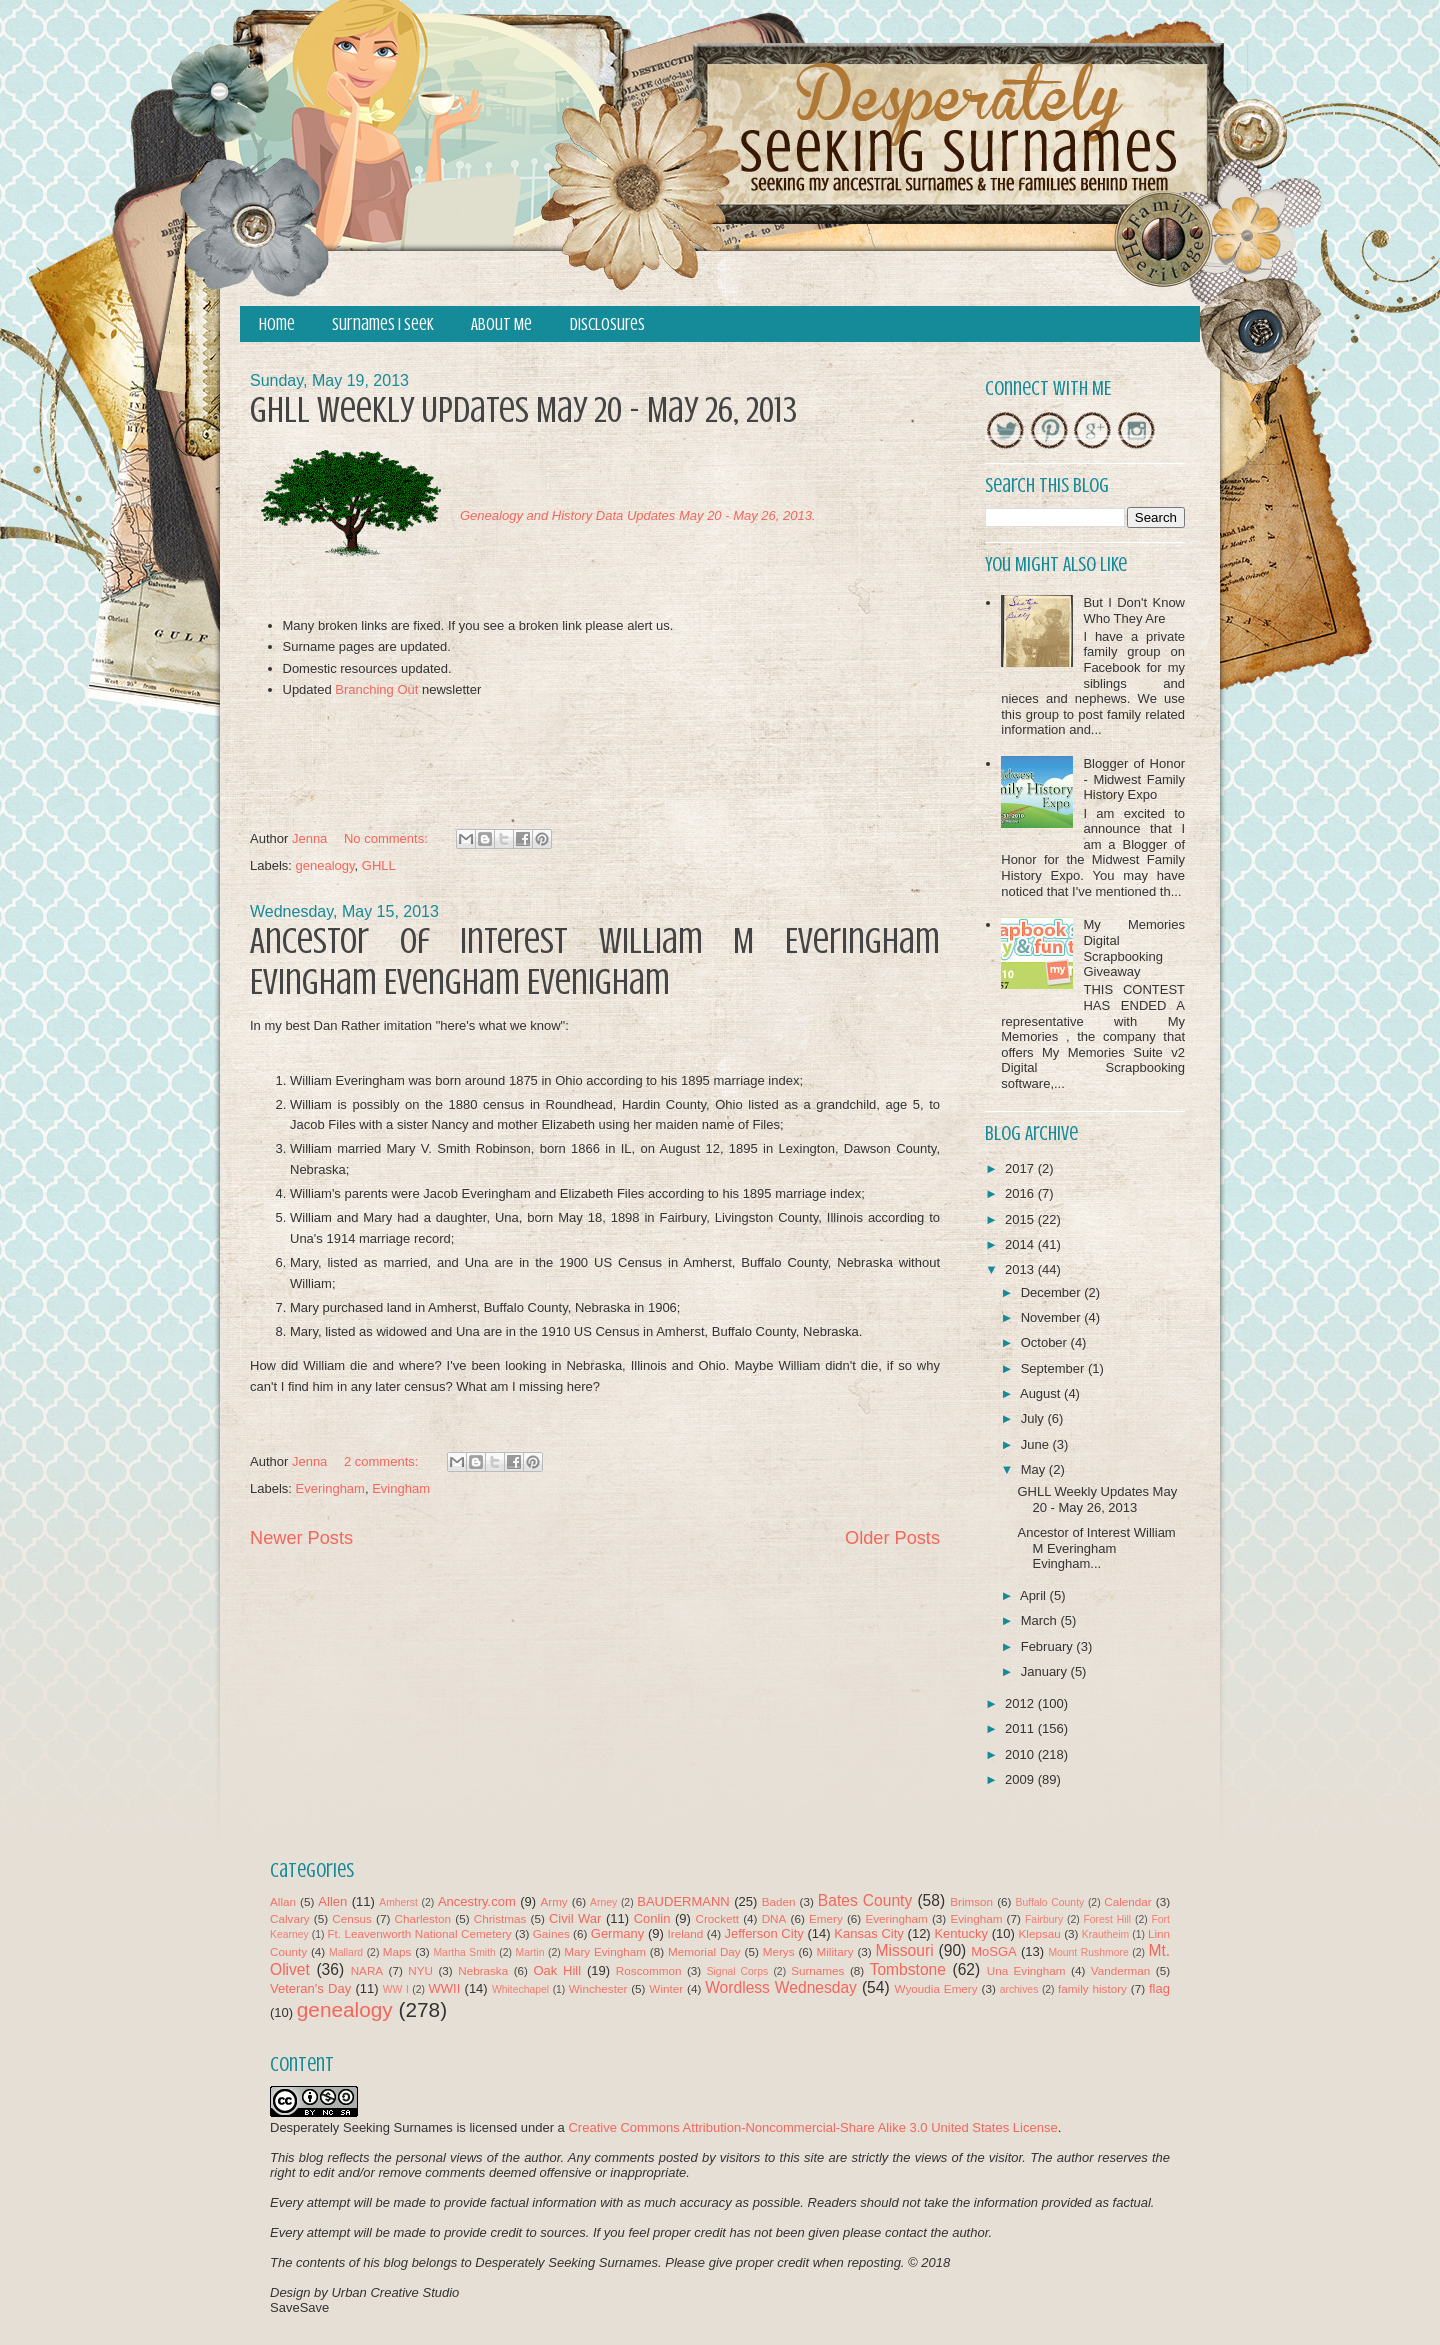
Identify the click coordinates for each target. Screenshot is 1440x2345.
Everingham (330, 1488)
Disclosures (607, 324)
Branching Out (376, 689)
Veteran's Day (310, 1988)
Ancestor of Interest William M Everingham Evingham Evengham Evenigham (595, 961)
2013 (1021, 1269)
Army (553, 1901)
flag (1159, 1988)
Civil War (575, 1918)
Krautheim (1105, 1934)
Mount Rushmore (1088, 1952)
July (1034, 1418)
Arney (603, 1902)
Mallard (346, 1952)
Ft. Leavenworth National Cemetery (419, 1933)
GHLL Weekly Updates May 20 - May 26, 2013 (523, 410)
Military (835, 1951)
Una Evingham (1026, 1970)
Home (277, 324)
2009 (1021, 1779)
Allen (332, 1901)
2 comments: (383, 1461)
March (1041, 1620)
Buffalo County (1049, 1902)
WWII (445, 1988)
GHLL (379, 865)
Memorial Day (704, 1951)
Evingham (401, 1488)
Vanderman (1121, 1970)
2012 (1021, 1703)
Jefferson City (763, 1933)
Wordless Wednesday (781, 1987)
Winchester (598, 1988)
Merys (779, 1951)
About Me (501, 324)
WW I (396, 1989)
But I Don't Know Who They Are (1134, 610)
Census (352, 1918)
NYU (420, 1970)
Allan (283, 1901)
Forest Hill (1107, 1919)
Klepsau (1040, 1933)
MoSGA (994, 1951)
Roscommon (649, 1970)
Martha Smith (464, 1952)
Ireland (686, 1933)
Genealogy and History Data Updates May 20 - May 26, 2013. (638, 515)
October (1046, 1342)
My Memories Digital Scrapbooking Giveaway (1134, 948)
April (1035, 1595)
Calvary (290, 1918)
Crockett (717, 1918)
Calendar (1127, 1901)
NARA (367, 1970)
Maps (397, 1951)
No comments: (387, 838)
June (1037, 1444)
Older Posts (892, 1538)
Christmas (500, 1918)
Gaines (551, 1933)
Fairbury (1044, 1919)
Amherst (398, 1902)
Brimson (971, 1901)
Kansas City (868, 1933)
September (1054, 1368)
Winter (666, 1988)
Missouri (905, 1950)
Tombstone (908, 1969)
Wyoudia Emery (936, 1988)
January (1046, 1671)
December (1053, 1292)
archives (1019, 1989)
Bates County (865, 1900)
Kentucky (960, 1933)
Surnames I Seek (383, 324)
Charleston (423, 1918)
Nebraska (483, 1970)
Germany (617, 1933)
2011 (1021, 1728)
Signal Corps (738, 1971)
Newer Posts (301, 1538)
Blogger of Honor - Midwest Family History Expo (1134, 779)
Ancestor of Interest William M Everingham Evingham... (1096, 1548)
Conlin (652, 1918)
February (1049, 1646)
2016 (1021, 1193)
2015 (1021, 1219)
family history (1092, 1988)
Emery (826, 1918)
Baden (779, 1901)
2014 (1021, 1244)
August (1042, 1393)
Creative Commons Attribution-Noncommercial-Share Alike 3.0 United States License (812, 2127)
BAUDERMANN (683, 1901)
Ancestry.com (477, 1901)
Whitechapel (520, 1989)
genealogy (325, 865)
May (1035, 1469)
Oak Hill (557, 1970)
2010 (1021, 1754)
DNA (774, 1918)
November (1053, 1317)
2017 (1021, 1168)
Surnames (817, 1970)
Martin (530, 1952)
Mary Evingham (605, 1951)
